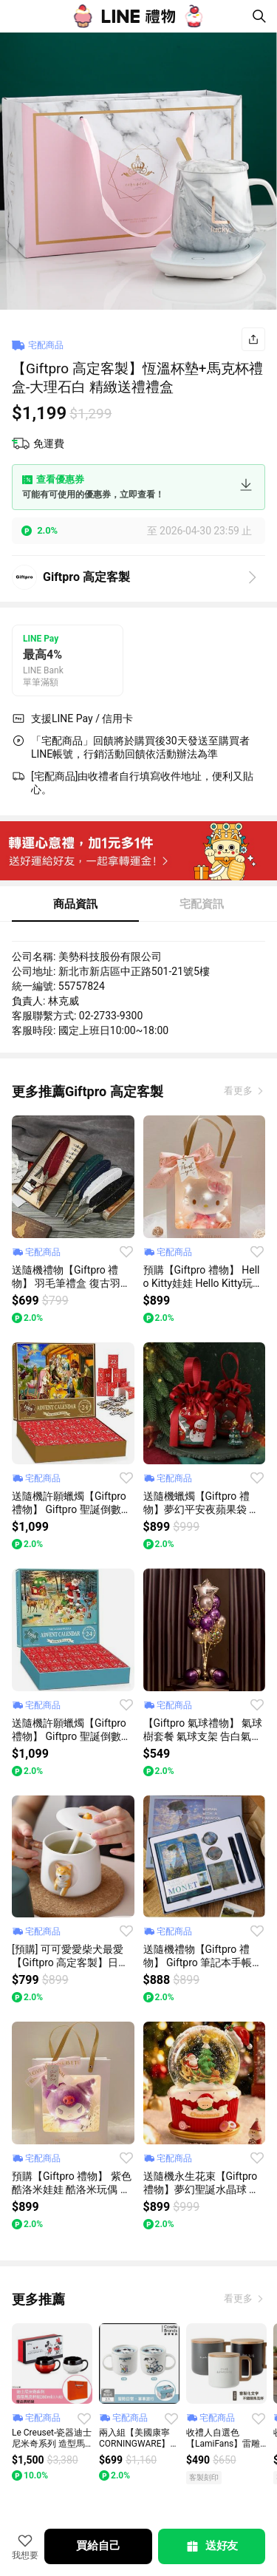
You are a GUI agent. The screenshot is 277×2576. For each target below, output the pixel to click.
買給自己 (98, 2545)
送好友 (211, 2546)
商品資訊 (75, 904)
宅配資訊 (201, 904)
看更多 (239, 1090)
